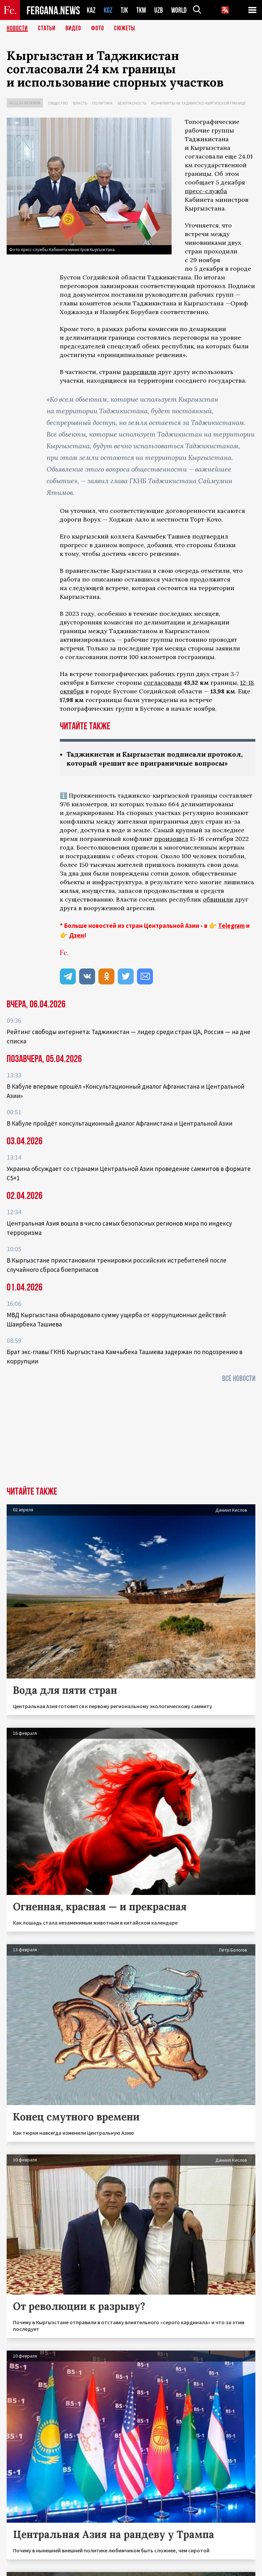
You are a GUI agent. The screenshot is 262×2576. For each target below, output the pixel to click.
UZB (158, 10)
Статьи (47, 28)
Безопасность (132, 103)
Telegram (231, 925)
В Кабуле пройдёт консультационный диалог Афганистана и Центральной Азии (119, 1123)
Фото (97, 28)
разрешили (139, 372)
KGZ (108, 10)
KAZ (91, 10)
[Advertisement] (131, 1436)
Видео (73, 28)
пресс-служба (206, 191)
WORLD (179, 10)
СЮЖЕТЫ (124, 28)
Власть (80, 103)
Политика (102, 103)
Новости (17, 28)
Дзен (76, 935)
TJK (124, 10)
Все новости (238, 1378)
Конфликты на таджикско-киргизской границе (198, 103)
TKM (141, 10)
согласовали (163, 682)
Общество (58, 103)
